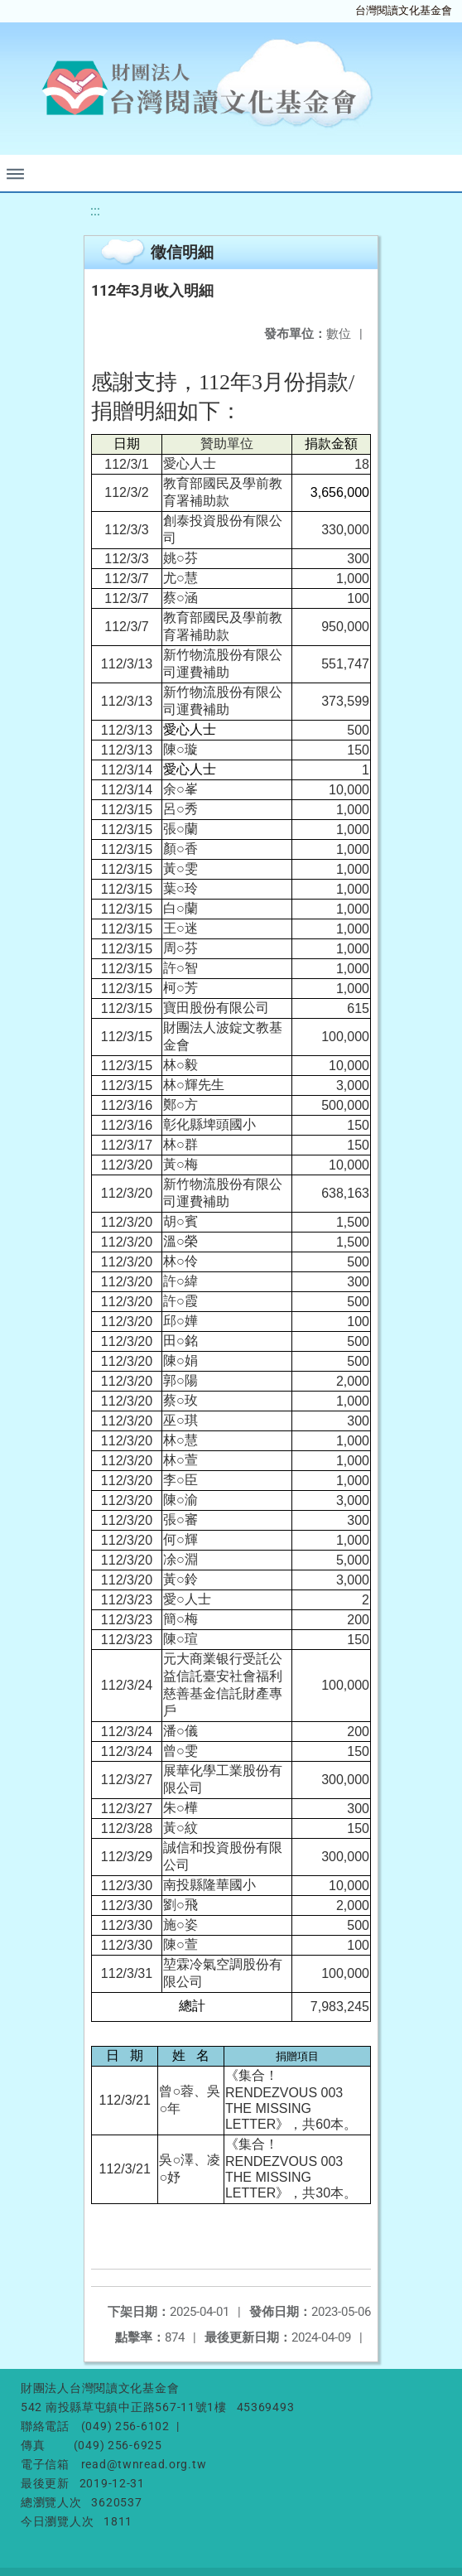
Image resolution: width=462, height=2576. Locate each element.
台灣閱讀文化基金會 (403, 10)
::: (95, 211)
